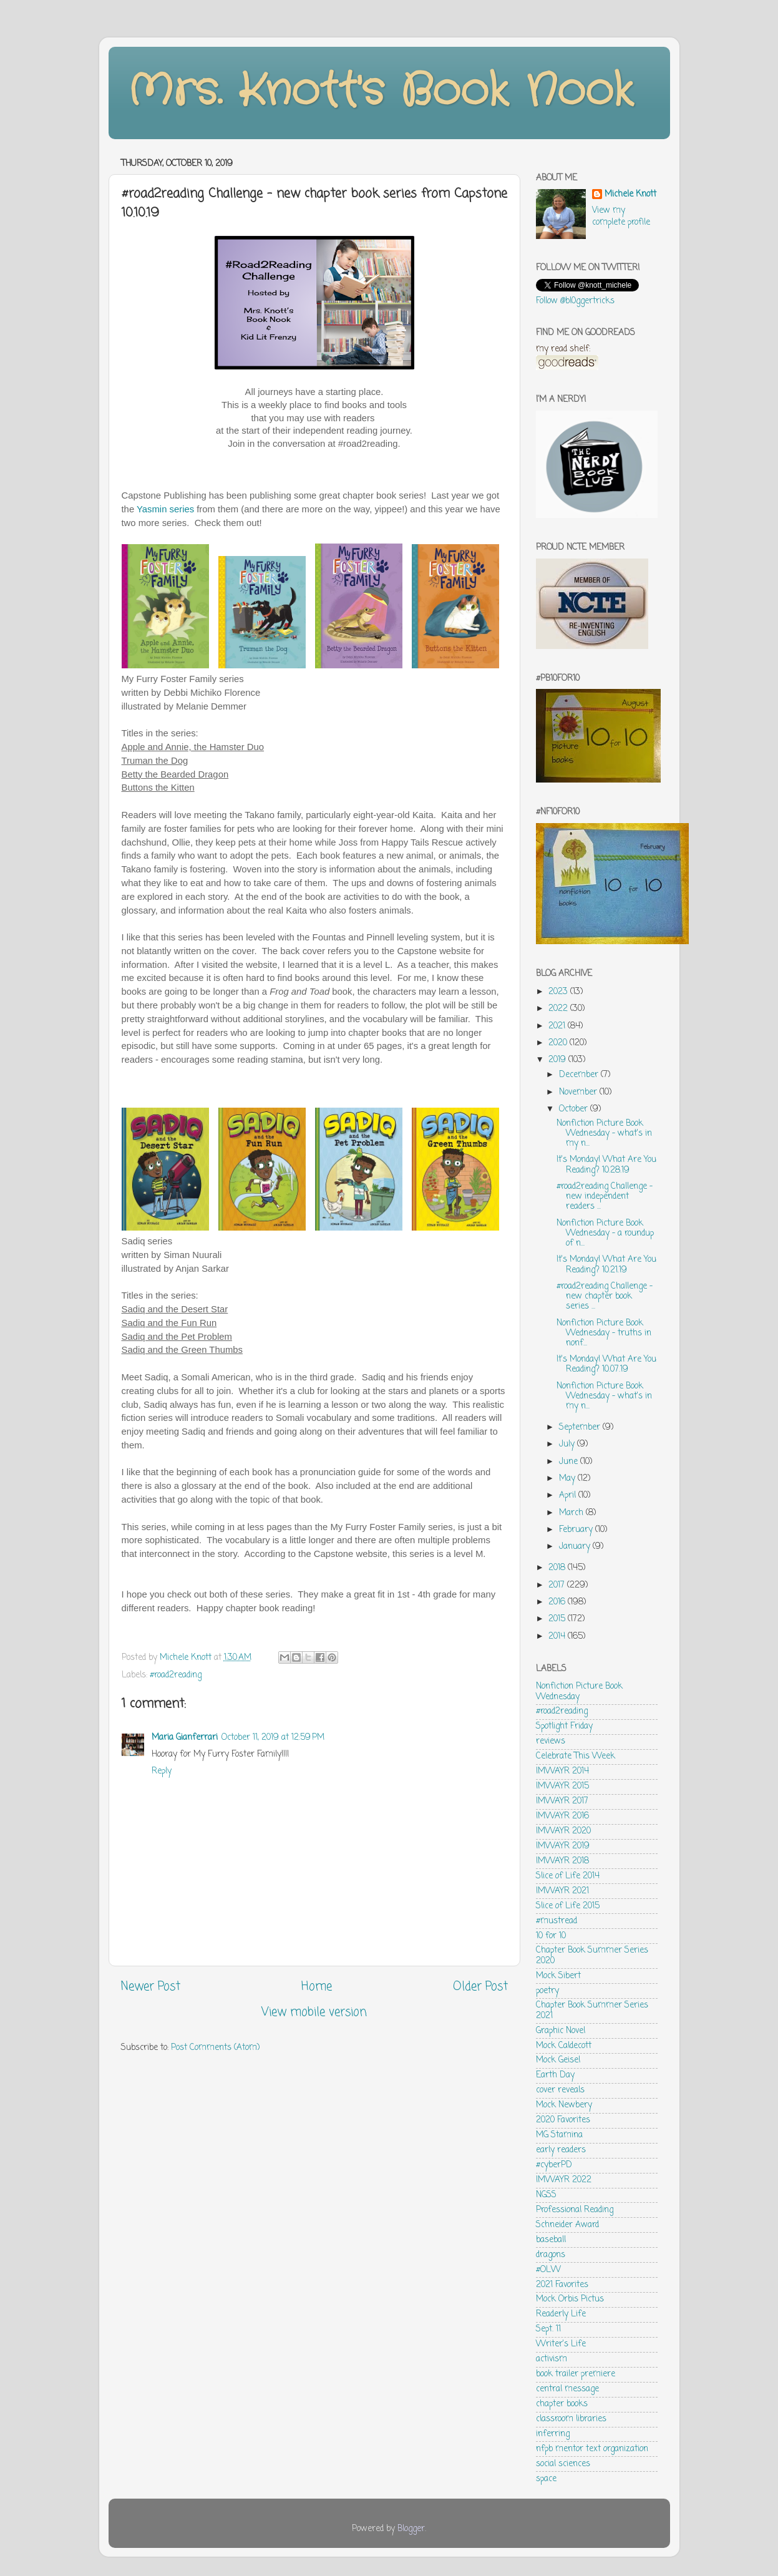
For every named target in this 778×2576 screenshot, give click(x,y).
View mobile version (314, 2012)
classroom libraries (571, 2419)
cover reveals (560, 2090)
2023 (559, 991)
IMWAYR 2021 (562, 1891)
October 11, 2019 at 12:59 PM (272, 1737)
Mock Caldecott (563, 2045)
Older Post (480, 1987)
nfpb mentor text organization (592, 2449)
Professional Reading (574, 2210)
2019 (558, 1059)
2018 (558, 1567)
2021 (558, 1026)
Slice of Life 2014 (568, 1876)
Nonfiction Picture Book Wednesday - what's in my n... (604, 1133)
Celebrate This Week (575, 1756)
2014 (558, 1636)
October (574, 1109)
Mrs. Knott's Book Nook (380, 92)
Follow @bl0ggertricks (575, 301)
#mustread (556, 1921)
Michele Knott (630, 195)
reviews (550, 1741)
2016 (558, 1602)
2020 (559, 1043)
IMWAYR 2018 (562, 1861)
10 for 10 (551, 1936)
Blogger (411, 2528)
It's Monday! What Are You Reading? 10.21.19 (606, 1264)
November (579, 1092)
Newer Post (150, 1987)
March (572, 1513)
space (546, 2479)
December (580, 1074)
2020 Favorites (563, 2120)
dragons (550, 2254)
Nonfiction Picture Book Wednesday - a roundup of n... (605, 1233)
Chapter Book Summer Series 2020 (592, 1955)
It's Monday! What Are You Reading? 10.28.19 (606, 1164)
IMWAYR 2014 (562, 1771)
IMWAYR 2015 (562, 1786)
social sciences (563, 2464)
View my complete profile (621, 216)
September (581, 1427)
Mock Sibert (558, 1976)
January (576, 1546)
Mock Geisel (558, 2060)
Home (316, 1987)
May (568, 1478)
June (569, 1461)
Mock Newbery (564, 2105)
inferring (553, 2434)
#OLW (548, 2269)
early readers (561, 2150)
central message (567, 2389)
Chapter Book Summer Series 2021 (592, 2010)
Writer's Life (561, 2344)
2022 (559, 1008)
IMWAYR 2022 (563, 2180)
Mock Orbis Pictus (570, 2299)
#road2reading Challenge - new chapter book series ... (605, 1296)
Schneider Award (567, 2225)
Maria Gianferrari (185, 1737)
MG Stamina (559, 2135)
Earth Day (555, 2075)
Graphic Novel (560, 2030)
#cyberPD (554, 2165)
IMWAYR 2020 (563, 1831)
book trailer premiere (575, 2374)
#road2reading (176, 1675)
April (568, 1495)
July (568, 1444)
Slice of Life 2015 (568, 1906)
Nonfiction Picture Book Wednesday (579, 1691)
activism (551, 2359)
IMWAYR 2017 (562, 1801)
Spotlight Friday (564, 1726)
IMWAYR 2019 (563, 1846)
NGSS (546, 2195)
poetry (547, 1991)
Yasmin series (165, 509)
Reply (162, 1771)
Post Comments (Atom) (215, 2047)
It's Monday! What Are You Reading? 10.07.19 (606, 1364)
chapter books (562, 2404)
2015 (558, 1619)
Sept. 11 (548, 2329)
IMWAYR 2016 (562, 1816)
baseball (551, 2240)
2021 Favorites (562, 2284)
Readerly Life (561, 2314)
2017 (557, 1585)
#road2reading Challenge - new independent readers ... (605, 1196)
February (577, 1529)
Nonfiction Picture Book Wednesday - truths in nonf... (604, 1333)
